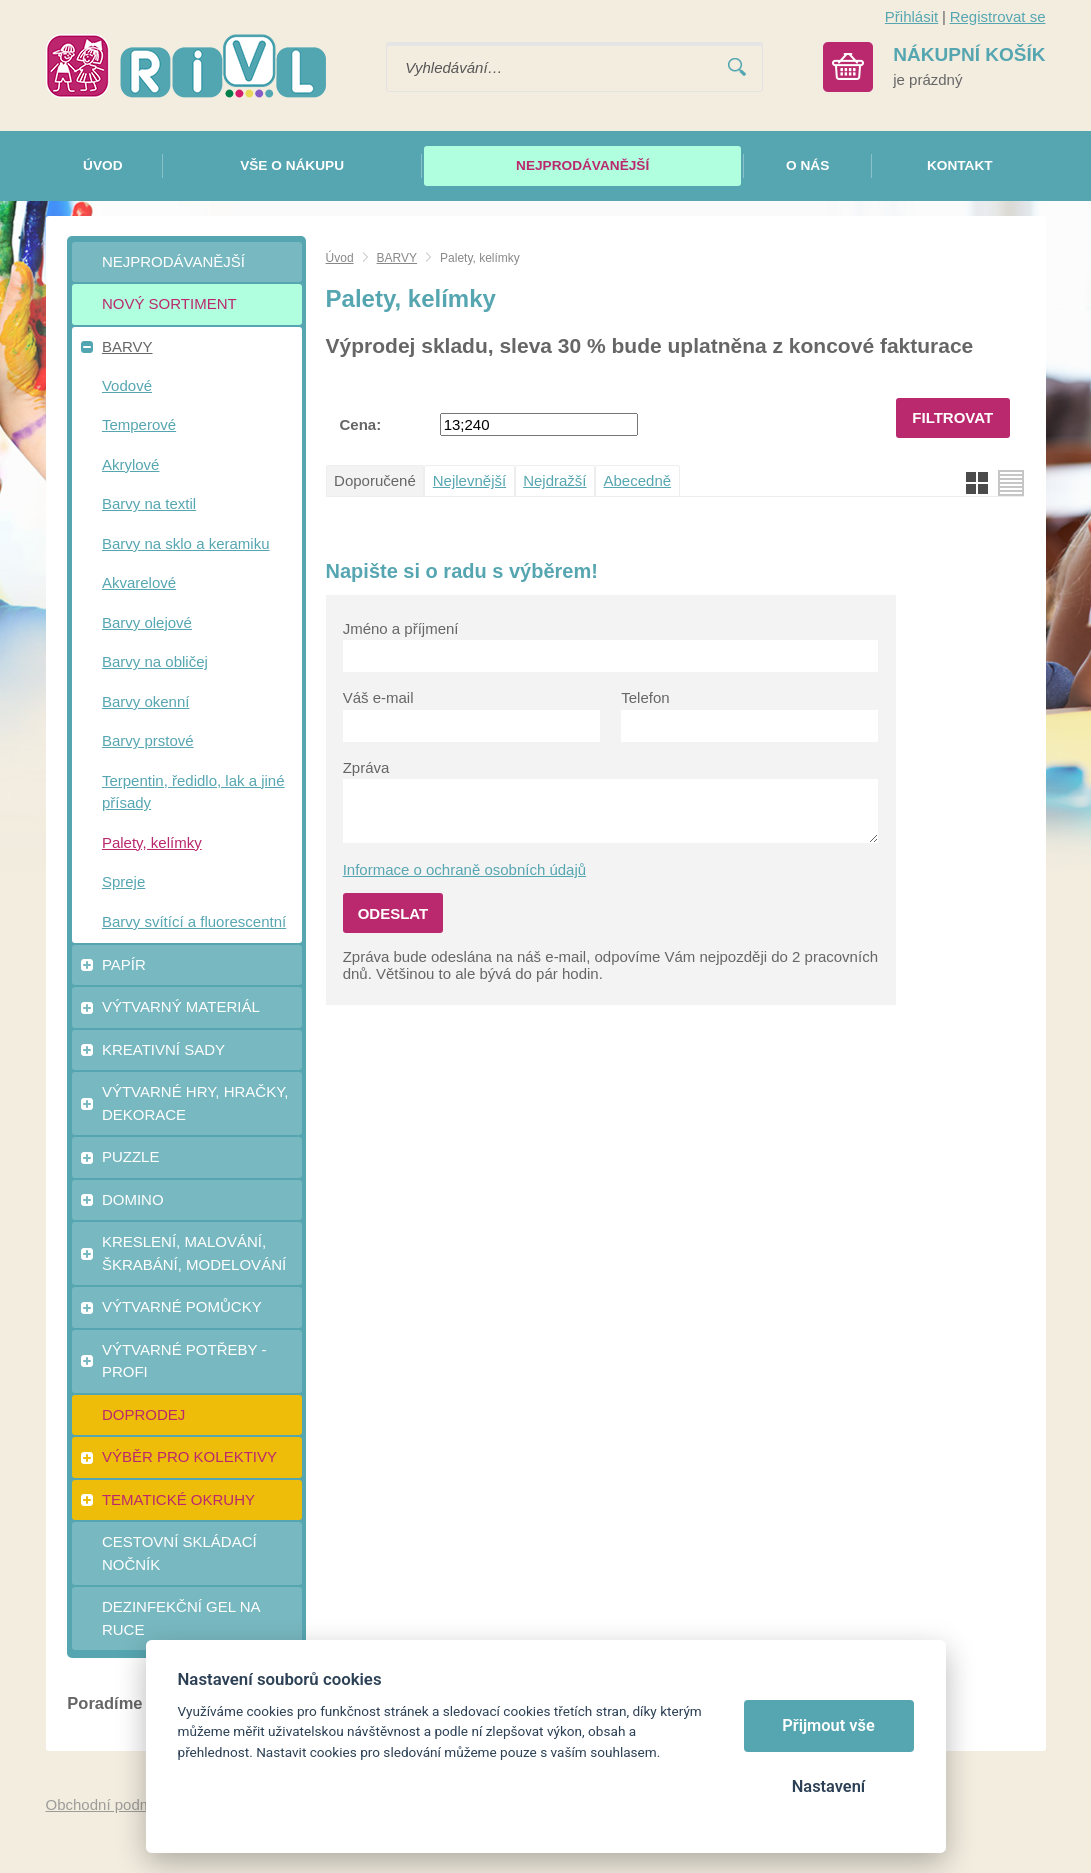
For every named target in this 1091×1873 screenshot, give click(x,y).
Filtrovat (952, 417)
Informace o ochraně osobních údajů (465, 869)
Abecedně (638, 480)
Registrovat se (998, 16)
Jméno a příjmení (401, 628)
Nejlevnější (469, 480)
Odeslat (393, 913)
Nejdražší (554, 480)
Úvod (340, 258)
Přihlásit (911, 16)
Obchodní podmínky (113, 1804)
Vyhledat (737, 67)
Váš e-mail (378, 697)
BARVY (397, 258)
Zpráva (366, 767)
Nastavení (828, 1786)
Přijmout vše (828, 1725)
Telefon (645, 697)
